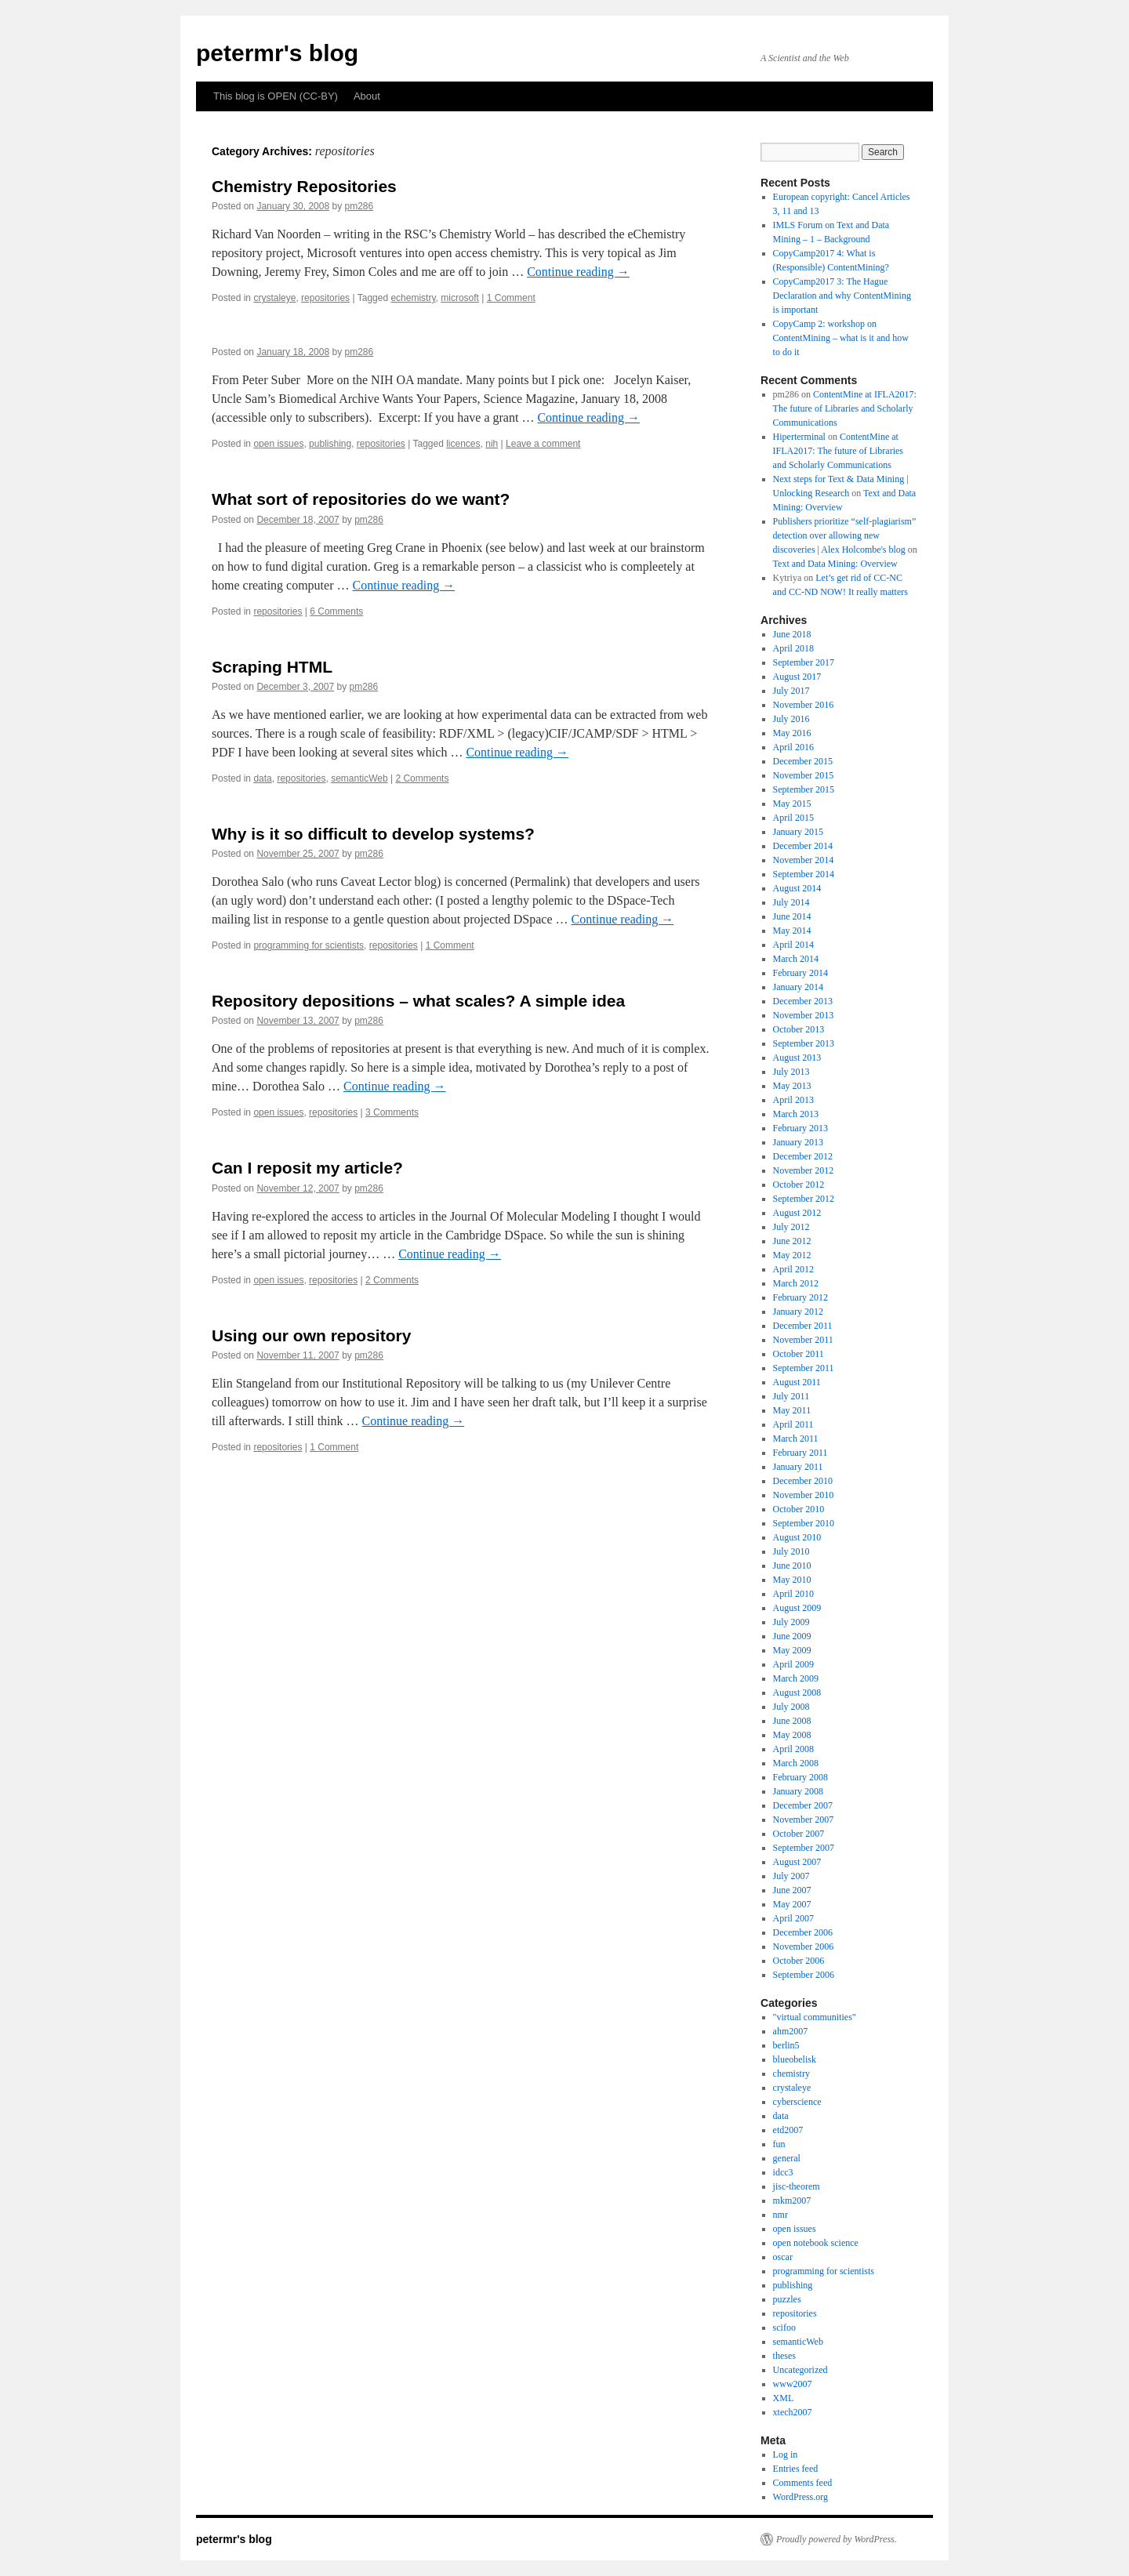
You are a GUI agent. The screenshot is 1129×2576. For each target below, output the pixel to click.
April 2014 (793, 944)
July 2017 (791, 690)
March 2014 (796, 958)
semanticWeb (359, 778)
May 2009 (792, 1650)
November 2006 (803, 1946)
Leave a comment (543, 443)
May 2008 (792, 1734)
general (786, 2158)
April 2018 (793, 648)
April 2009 (793, 1664)
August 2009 (797, 1607)
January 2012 (798, 1311)
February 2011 (800, 1452)
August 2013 (797, 1057)
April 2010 (793, 1593)
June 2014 (792, 916)
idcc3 (783, 2172)
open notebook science (816, 2242)
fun (779, 2144)
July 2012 (791, 1226)
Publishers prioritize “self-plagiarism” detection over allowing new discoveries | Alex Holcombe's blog (845, 535)
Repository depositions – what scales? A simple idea (418, 1001)
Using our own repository (311, 1335)
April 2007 (793, 1918)
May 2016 (792, 732)
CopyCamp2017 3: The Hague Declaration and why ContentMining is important (842, 295)
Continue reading (578, 271)
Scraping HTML (272, 667)
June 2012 (792, 1240)
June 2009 (792, 1636)
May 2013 (792, 1085)
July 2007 (791, 1875)
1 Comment (511, 297)
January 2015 (798, 831)
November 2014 (803, 859)
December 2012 (803, 1156)
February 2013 (800, 1128)
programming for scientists (308, 945)
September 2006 (803, 1974)
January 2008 (798, 1791)
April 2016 (793, 747)
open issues (278, 443)
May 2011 (792, 1410)
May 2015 (792, 803)
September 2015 (803, 789)
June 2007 (792, 1890)
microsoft (460, 297)
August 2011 (797, 1382)
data (262, 778)
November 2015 (803, 775)
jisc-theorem (796, 2186)
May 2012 (792, 1255)
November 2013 (803, 1015)
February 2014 (800, 972)
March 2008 (796, 1763)
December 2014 (803, 845)
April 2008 (793, 1748)
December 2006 (803, 1932)
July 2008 (791, 1706)
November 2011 (803, 1339)
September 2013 (803, 1043)
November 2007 (803, 1819)
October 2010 (799, 1509)
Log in (785, 2454)
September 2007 (803, 1847)
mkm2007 (792, 2200)
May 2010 (792, 1579)
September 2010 (803, 1523)
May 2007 (792, 1904)
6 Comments (336, 611)
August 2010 (797, 1537)
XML (783, 2398)
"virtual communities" (814, 2017)
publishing (330, 443)
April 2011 (793, 1424)
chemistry (791, 2073)
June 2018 (792, 634)
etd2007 (788, 2129)
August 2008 (797, 1692)
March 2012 (796, 1283)
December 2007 (803, 1805)
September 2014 (803, 874)
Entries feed (796, 2468)
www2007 (792, 2383)
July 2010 (791, 1551)
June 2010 (792, 1565)
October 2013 (799, 1029)
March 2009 (796, 1678)
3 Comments (392, 1112)
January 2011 (798, 1466)
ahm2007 (790, 2031)
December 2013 (803, 1001)
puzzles (787, 2299)
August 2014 (797, 888)
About (367, 96)
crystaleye (274, 297)
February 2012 (800, 1297)
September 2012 (803, 1198)
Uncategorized (800, 2369)
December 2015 (803, 761)
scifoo (784, 2327)
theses (784, 2355)
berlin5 (786, 2045)
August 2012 (797, 1212)
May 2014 (792, 930)
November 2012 (803, 1170)
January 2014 (798, 986)
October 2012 (799, 1184)
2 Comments (421, 778)
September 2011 (803, 1367)
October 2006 (799, 1960)
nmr (780, 2214)
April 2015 (793, 817)
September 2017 (803, 662)
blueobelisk (794, 2059)
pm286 (359, 206)
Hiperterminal (799, 436)
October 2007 (799, 1833)
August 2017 (797, 676)
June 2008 (792, 1720)
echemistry (412, 297)
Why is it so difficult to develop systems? (373, 834)
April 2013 (793, 1099)
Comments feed (803, 2482)
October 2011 (798, 1353)
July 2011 (791, 1396)
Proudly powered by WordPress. (836, 2539)
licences (463, 443)
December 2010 (803, 1480)
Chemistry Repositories (304, 186)
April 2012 (793, 1269)
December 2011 (803, 1325)
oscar (783, 2256)
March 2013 (796, 1113)
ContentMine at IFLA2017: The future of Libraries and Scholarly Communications (845, 408)
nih (491, 443)
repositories (325, 297)
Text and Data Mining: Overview (835, 563)
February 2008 (800, 1777)
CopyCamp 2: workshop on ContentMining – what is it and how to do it (841, 337)
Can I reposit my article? (307, 1168)
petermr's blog (277, 53)
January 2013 (798, 1142)
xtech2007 (792, 2412)
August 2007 (797, 1861)
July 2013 (791, 1071)
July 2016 (791, 718)
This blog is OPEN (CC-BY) (275, 96)
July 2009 (791, 1621)
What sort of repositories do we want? (361, 499)
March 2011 (796, 1438)
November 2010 (803, 1494)
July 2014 (791, 902)
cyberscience (797, 2101)
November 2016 (803, 704)
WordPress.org (800, 2496)
